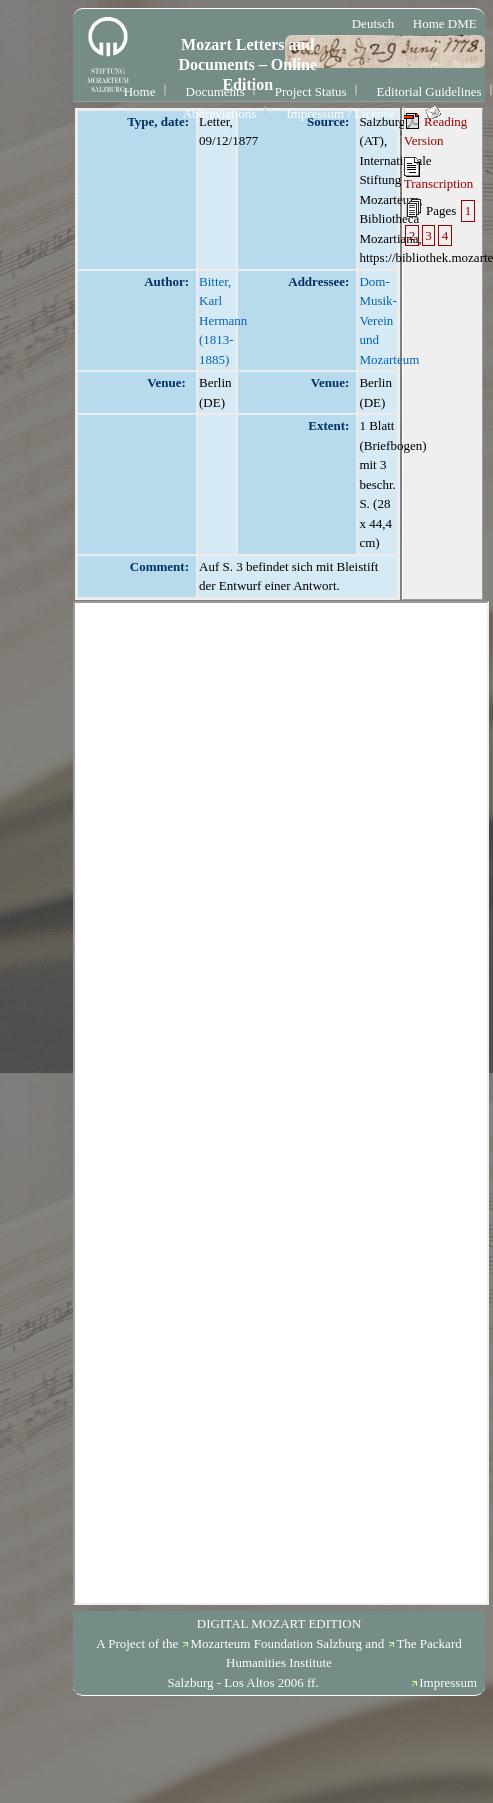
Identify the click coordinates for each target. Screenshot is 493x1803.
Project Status (311, 91)
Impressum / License (340, 113)
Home (140, 91)
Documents (215, 91)
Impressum (448, 1682)
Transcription (439, 174)
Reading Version (436, 131)
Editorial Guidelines (429, 91)
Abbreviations (220, 113)
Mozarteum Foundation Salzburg (276, 1643)
